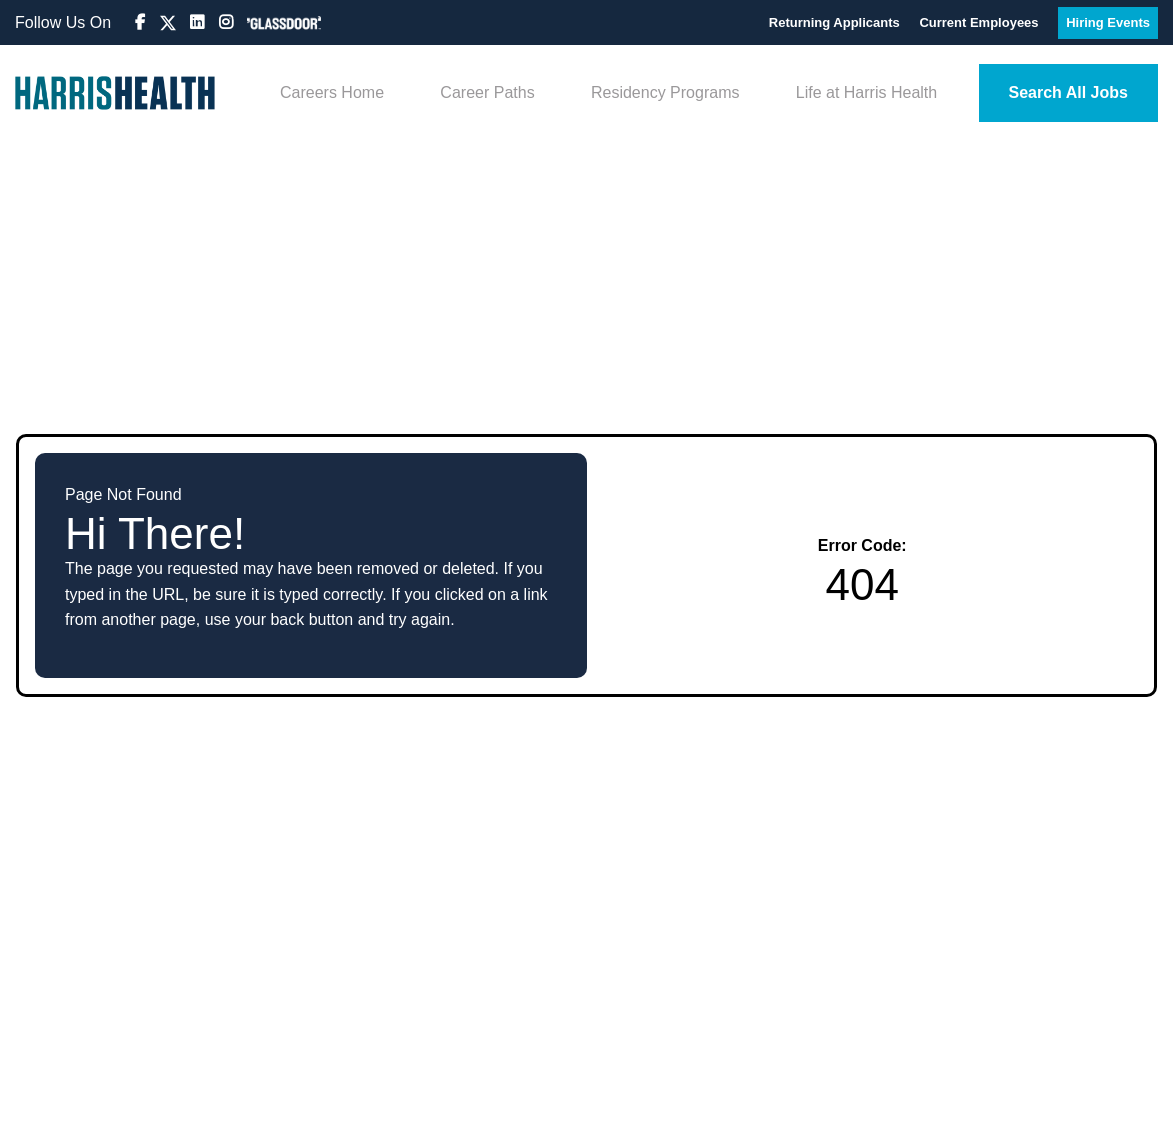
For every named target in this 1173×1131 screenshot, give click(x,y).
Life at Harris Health (866, 92)
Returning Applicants (836, 22)
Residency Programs (665, 92)
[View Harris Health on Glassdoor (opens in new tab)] (283, 22)
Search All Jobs (1068, 92)
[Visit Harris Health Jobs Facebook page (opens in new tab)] (142, 22)
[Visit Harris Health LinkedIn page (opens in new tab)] (199, 22)
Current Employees (980, 22)
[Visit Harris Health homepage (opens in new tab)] (115, 93)
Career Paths (487, 92)
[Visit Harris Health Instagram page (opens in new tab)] (228, 22)
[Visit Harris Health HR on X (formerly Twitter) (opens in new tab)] (168, 23)
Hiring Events (1108, 22)
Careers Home (332, 92)
